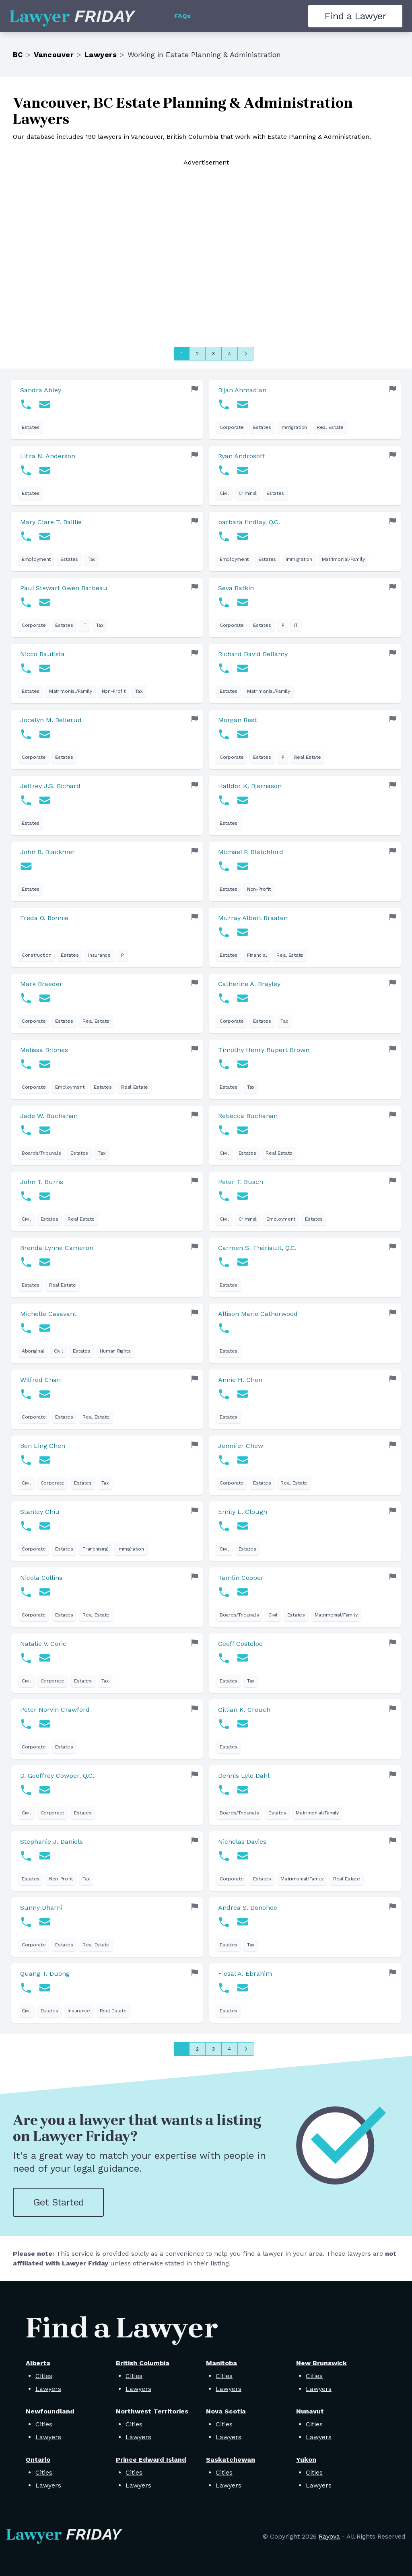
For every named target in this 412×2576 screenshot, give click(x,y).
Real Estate (330, 427)
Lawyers (100, 54)
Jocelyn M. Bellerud (51, 720)
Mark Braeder (41, 984)
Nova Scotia (226, 2411)
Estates (30, 427)
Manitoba (221, 2363)
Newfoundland (50, 2411)
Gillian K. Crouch (244, 1709)
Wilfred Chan (40, 1380)
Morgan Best (237, 720)
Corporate (231, 427)
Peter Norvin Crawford (55, 1709)
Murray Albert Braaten (253, 918)
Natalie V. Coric (43, 1643)
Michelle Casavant (48, 1314)
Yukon (306, 2459)
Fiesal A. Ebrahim (245, 1973)
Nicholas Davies (242, 1841)
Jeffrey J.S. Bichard (50, 786)
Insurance (99, 955)
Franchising (95, 1549)
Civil (224, 493)
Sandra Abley (40, 390)
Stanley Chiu (40, 1512)
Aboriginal (33, 1351)
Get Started (58, 2202)
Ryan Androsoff (241, 456)
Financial (257, 955)
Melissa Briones (44, 1050)
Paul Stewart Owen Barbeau (63, 588)
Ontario (38, 2459)
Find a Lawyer (355, 16)
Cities (43, 2376)
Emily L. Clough (242, 1512)
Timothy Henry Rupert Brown (263, 1050)
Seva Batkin (236, 588)
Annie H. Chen (240, 1380)
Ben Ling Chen (42, 1446)
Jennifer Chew (240, 1446)
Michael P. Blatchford (250, 852)
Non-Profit (114, 691)
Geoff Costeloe (240, 1643)
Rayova (329, 2536)
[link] (107, 409)
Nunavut (310, 2411)
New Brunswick (321, 2363)
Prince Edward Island (151, 2459)
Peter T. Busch (240, 1182)
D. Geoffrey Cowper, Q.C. (57, 1775)
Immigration (293, 427)
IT (84, 625)
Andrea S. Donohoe (247, 1907)
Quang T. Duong (45, 1973)
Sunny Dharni (41, 1907)
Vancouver (54, 54)
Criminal (248, 493)
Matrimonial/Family (343, 559)
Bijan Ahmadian (242, 390)
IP (282, 625)
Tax (91, 559)
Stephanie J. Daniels (51, 1841)
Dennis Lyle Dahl (244, 1775)
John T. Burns (41, 1182)
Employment (36, 559)
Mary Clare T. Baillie (51, 522)
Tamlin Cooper (241, 1577)
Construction (36, 955)
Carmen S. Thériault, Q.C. (257, 1248)
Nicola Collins (41, 1577)
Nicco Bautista (42, 654)
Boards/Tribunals (41, 1153)
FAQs (182, 16)
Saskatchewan (230, 2459)
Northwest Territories (152, 2411)
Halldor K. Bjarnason (250, 786)
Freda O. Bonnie (44, 918)
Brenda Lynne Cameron (56, 1248)
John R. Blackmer (47, 852)
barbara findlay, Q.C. (249, 522)
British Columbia (142, 2363)
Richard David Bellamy (253, 654)
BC (18, 54)
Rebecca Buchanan (248, 1116)
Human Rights (115, 1351)
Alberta (38, 2363)
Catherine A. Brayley (249, 984)
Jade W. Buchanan (49, 1116)
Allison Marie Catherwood (258, 1314)
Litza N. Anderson (47, 456)
